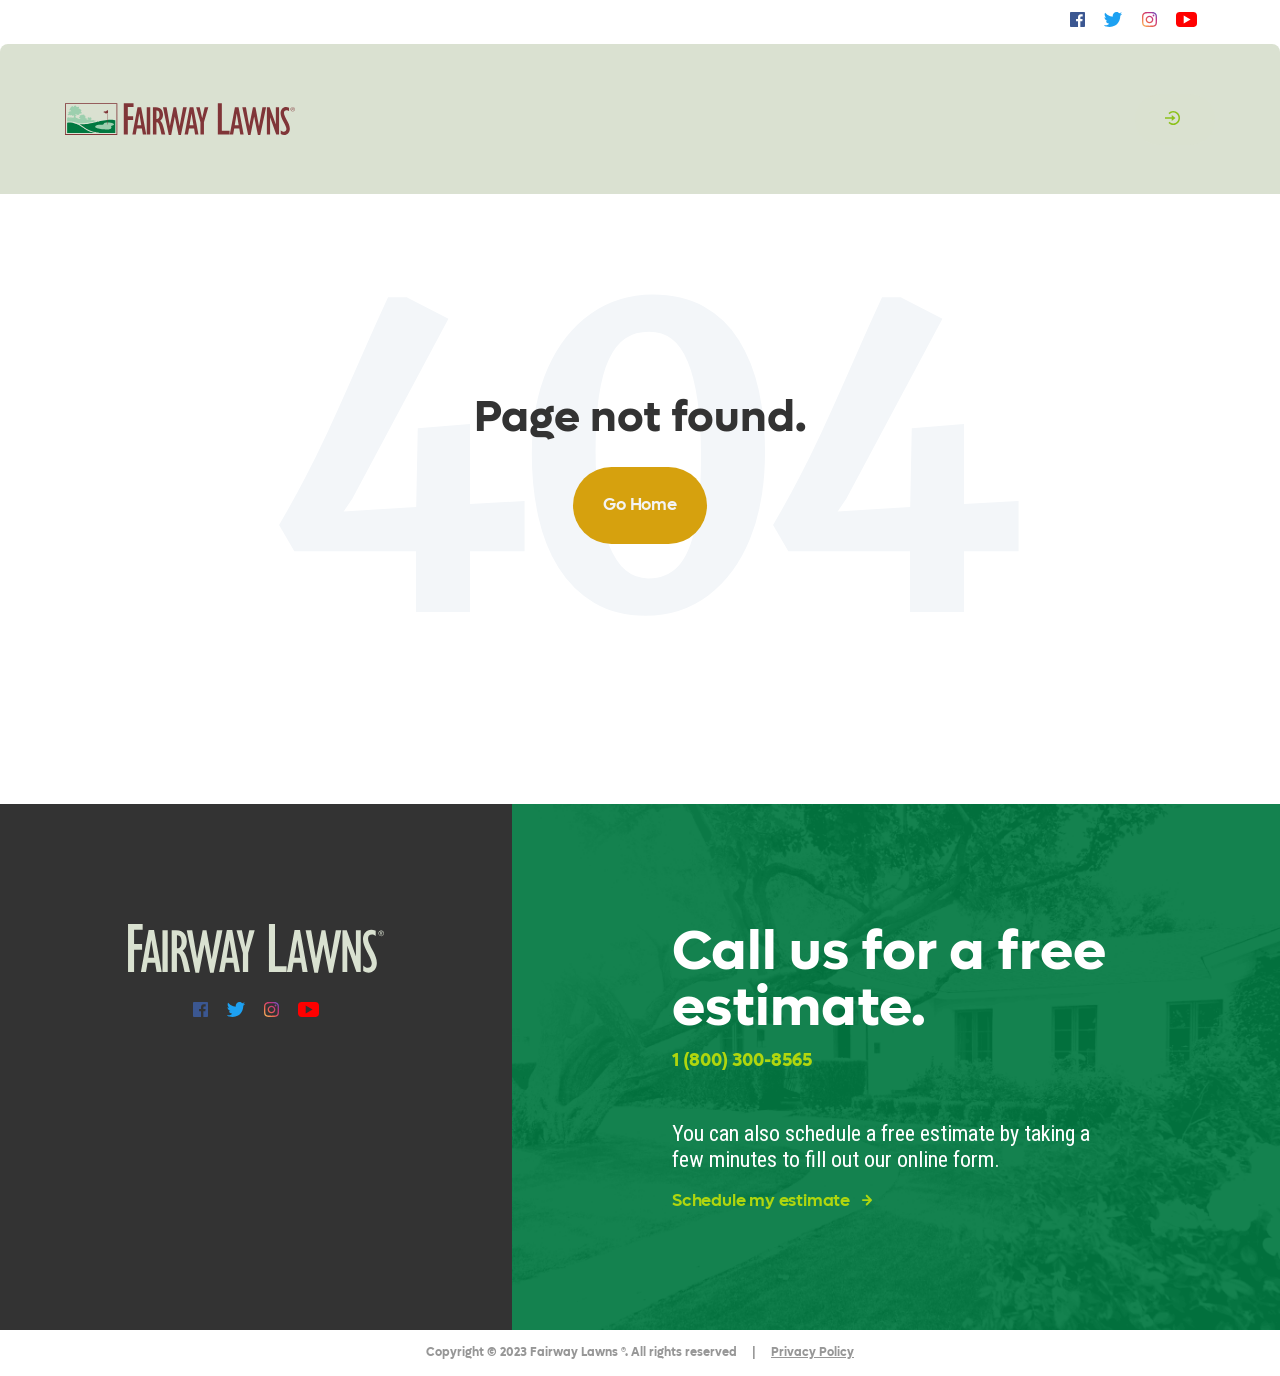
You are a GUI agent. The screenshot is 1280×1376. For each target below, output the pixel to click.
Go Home (640, 505)
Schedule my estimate (772, 1201)
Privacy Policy (812, 1352)
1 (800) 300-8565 (742, 1060)
